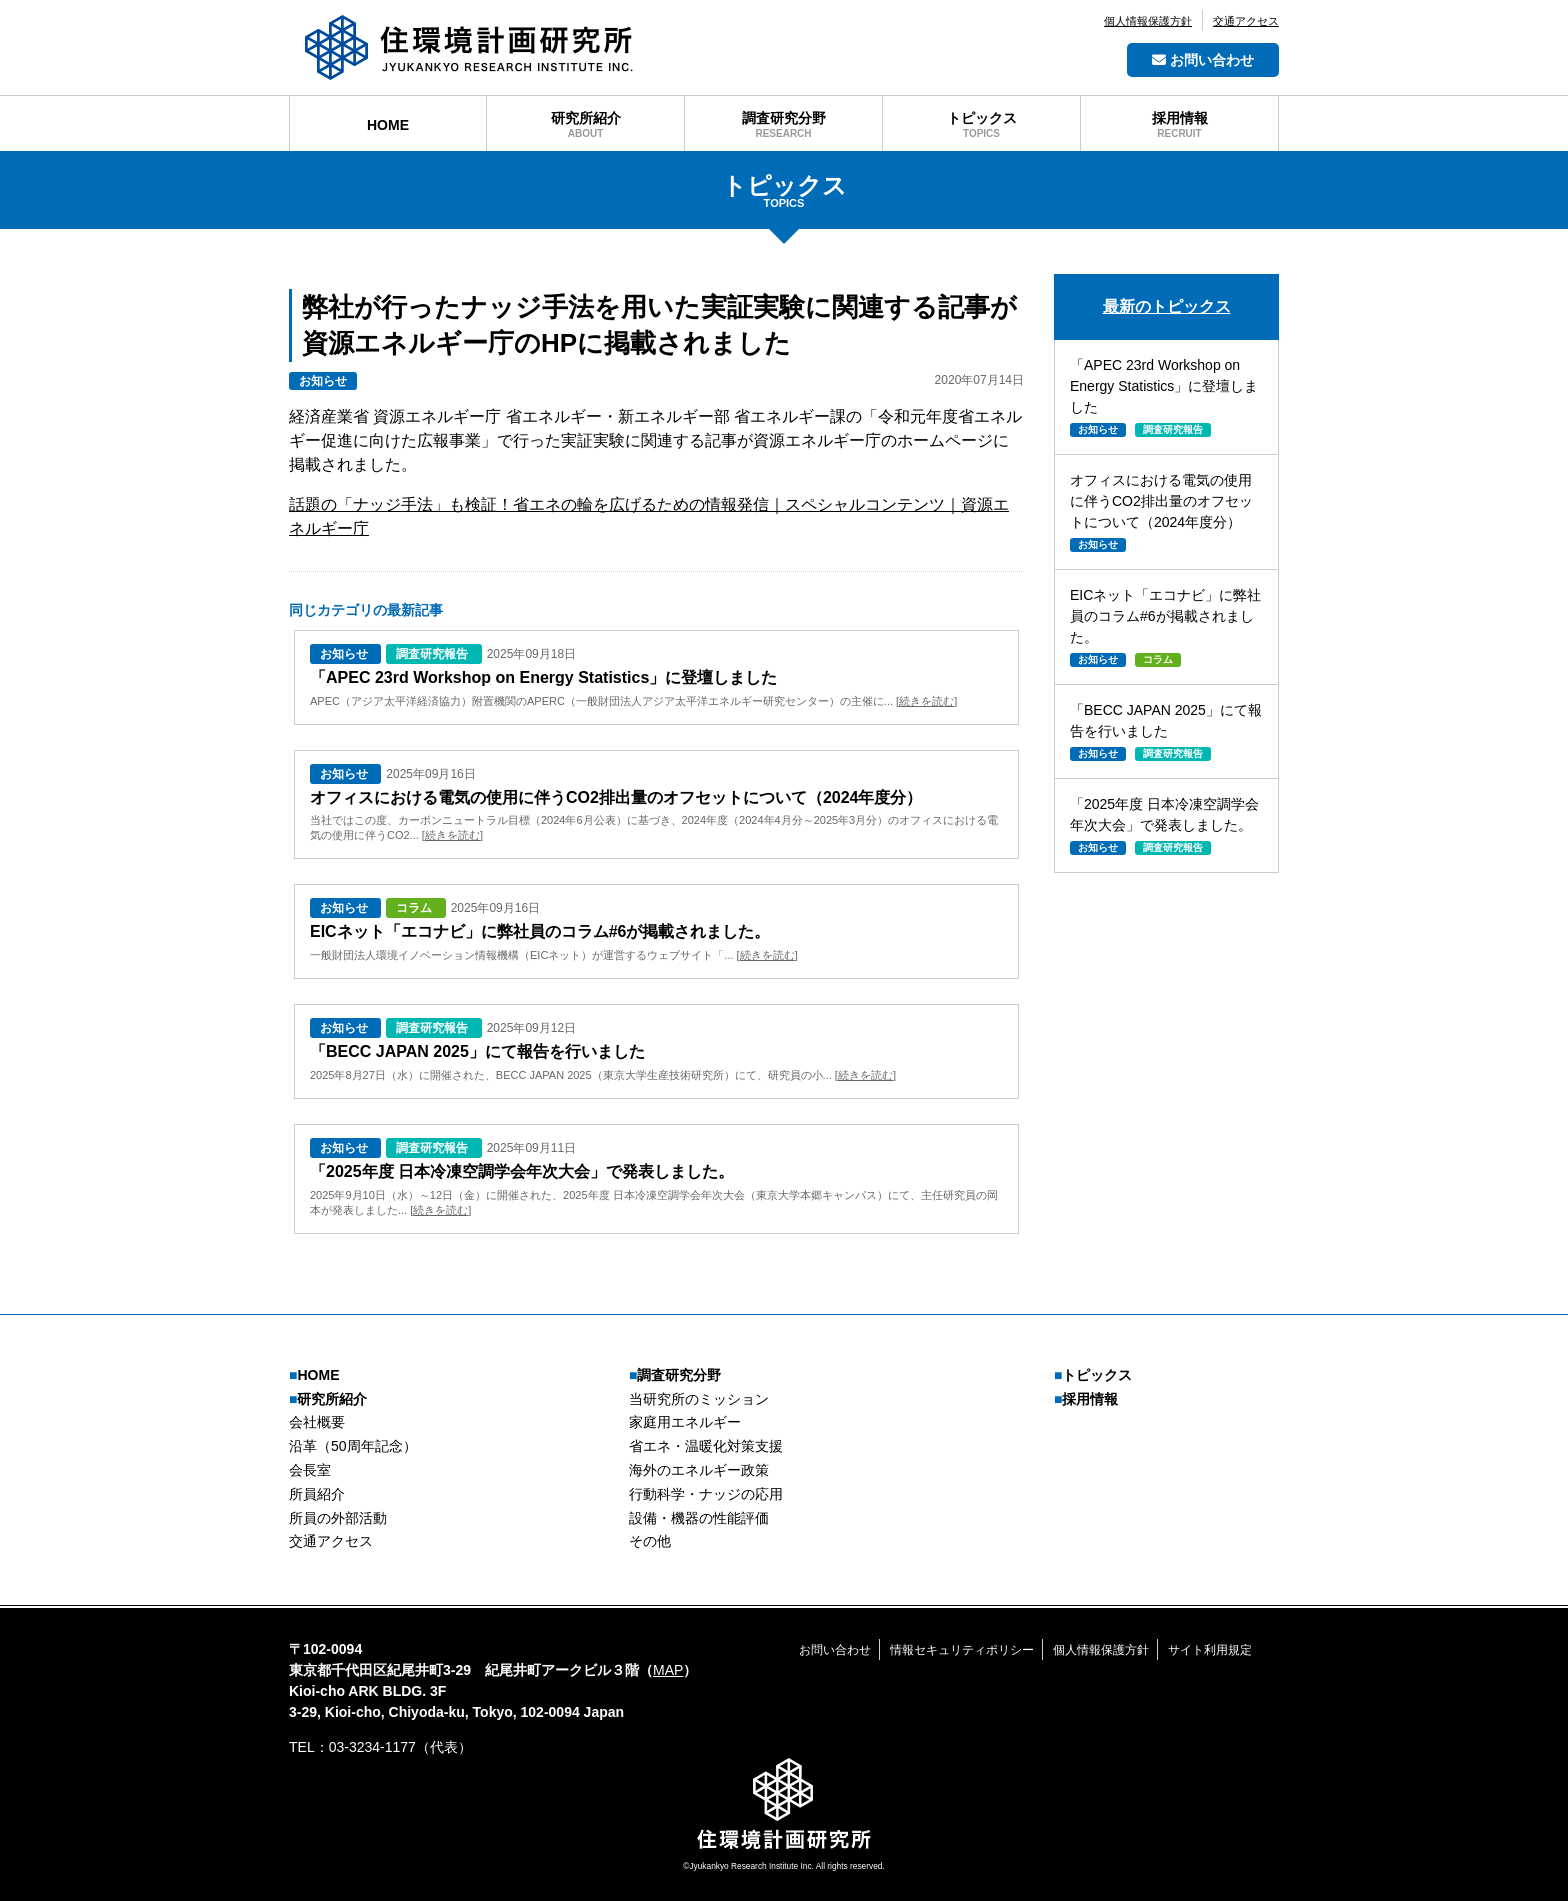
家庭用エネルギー (685, 1422)
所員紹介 (317, 1494)
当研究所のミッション (699, 1399)
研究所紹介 (328, 1399)
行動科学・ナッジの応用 (706, 1494)
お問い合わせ (1203, 60)
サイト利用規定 (1210, 1650)
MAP (668, 1670)
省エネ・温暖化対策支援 (706, 1446)
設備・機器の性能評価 (699, 1518)
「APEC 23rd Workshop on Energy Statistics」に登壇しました (543, 677)
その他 (650, 1541)
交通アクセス (1246, 21)
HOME (314, 1375)
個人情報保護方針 (1148, 21)
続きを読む (926, 701)
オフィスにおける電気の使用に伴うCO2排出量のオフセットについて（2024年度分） (616, 797)
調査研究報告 (433, 654)
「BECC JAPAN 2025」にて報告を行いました (477, 1051)
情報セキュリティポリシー (962, 1650)
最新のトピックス (1167, 306)
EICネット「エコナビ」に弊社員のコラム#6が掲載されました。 (540, 931)
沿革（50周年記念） (353, 1446)
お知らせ (323, 381)
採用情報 (1086, 1399)
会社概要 (317, 1422)
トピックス (1093, 1375)
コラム (415, 908)
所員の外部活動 (338, 1518)
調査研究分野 (675, 1375)
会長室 (310, 1470)
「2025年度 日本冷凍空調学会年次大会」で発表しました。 (522, 1171)
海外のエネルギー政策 (699, 1470)
